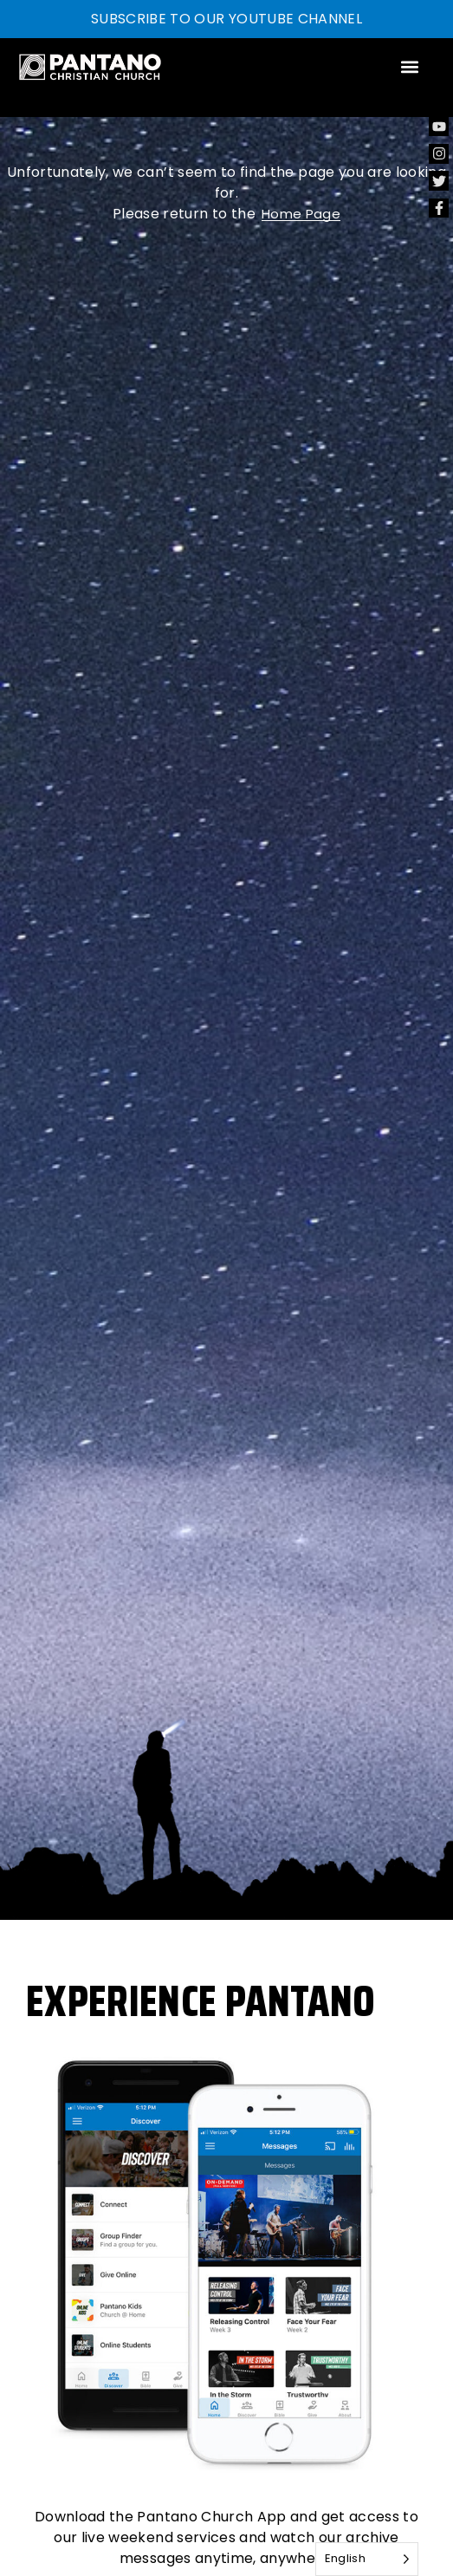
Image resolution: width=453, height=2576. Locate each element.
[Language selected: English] (366, 2559)
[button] (410, 67)
